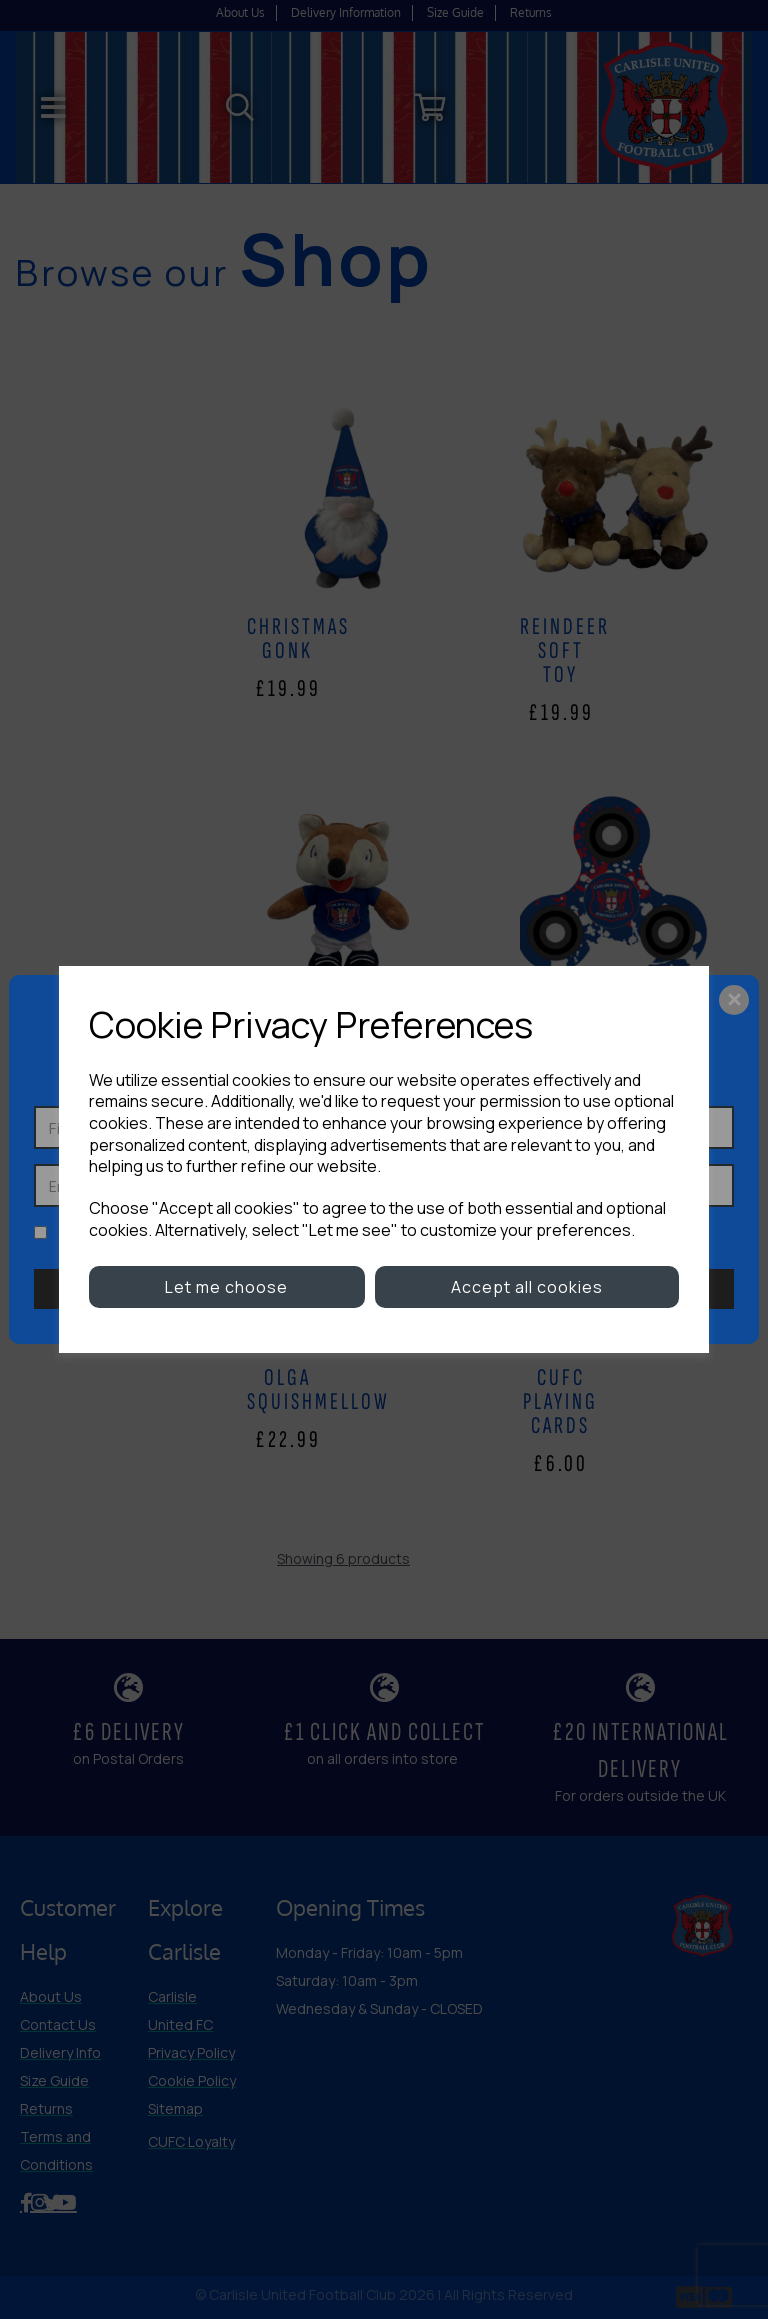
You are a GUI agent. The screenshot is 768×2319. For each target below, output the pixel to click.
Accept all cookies (527, 1287)
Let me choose (226, 1287)
